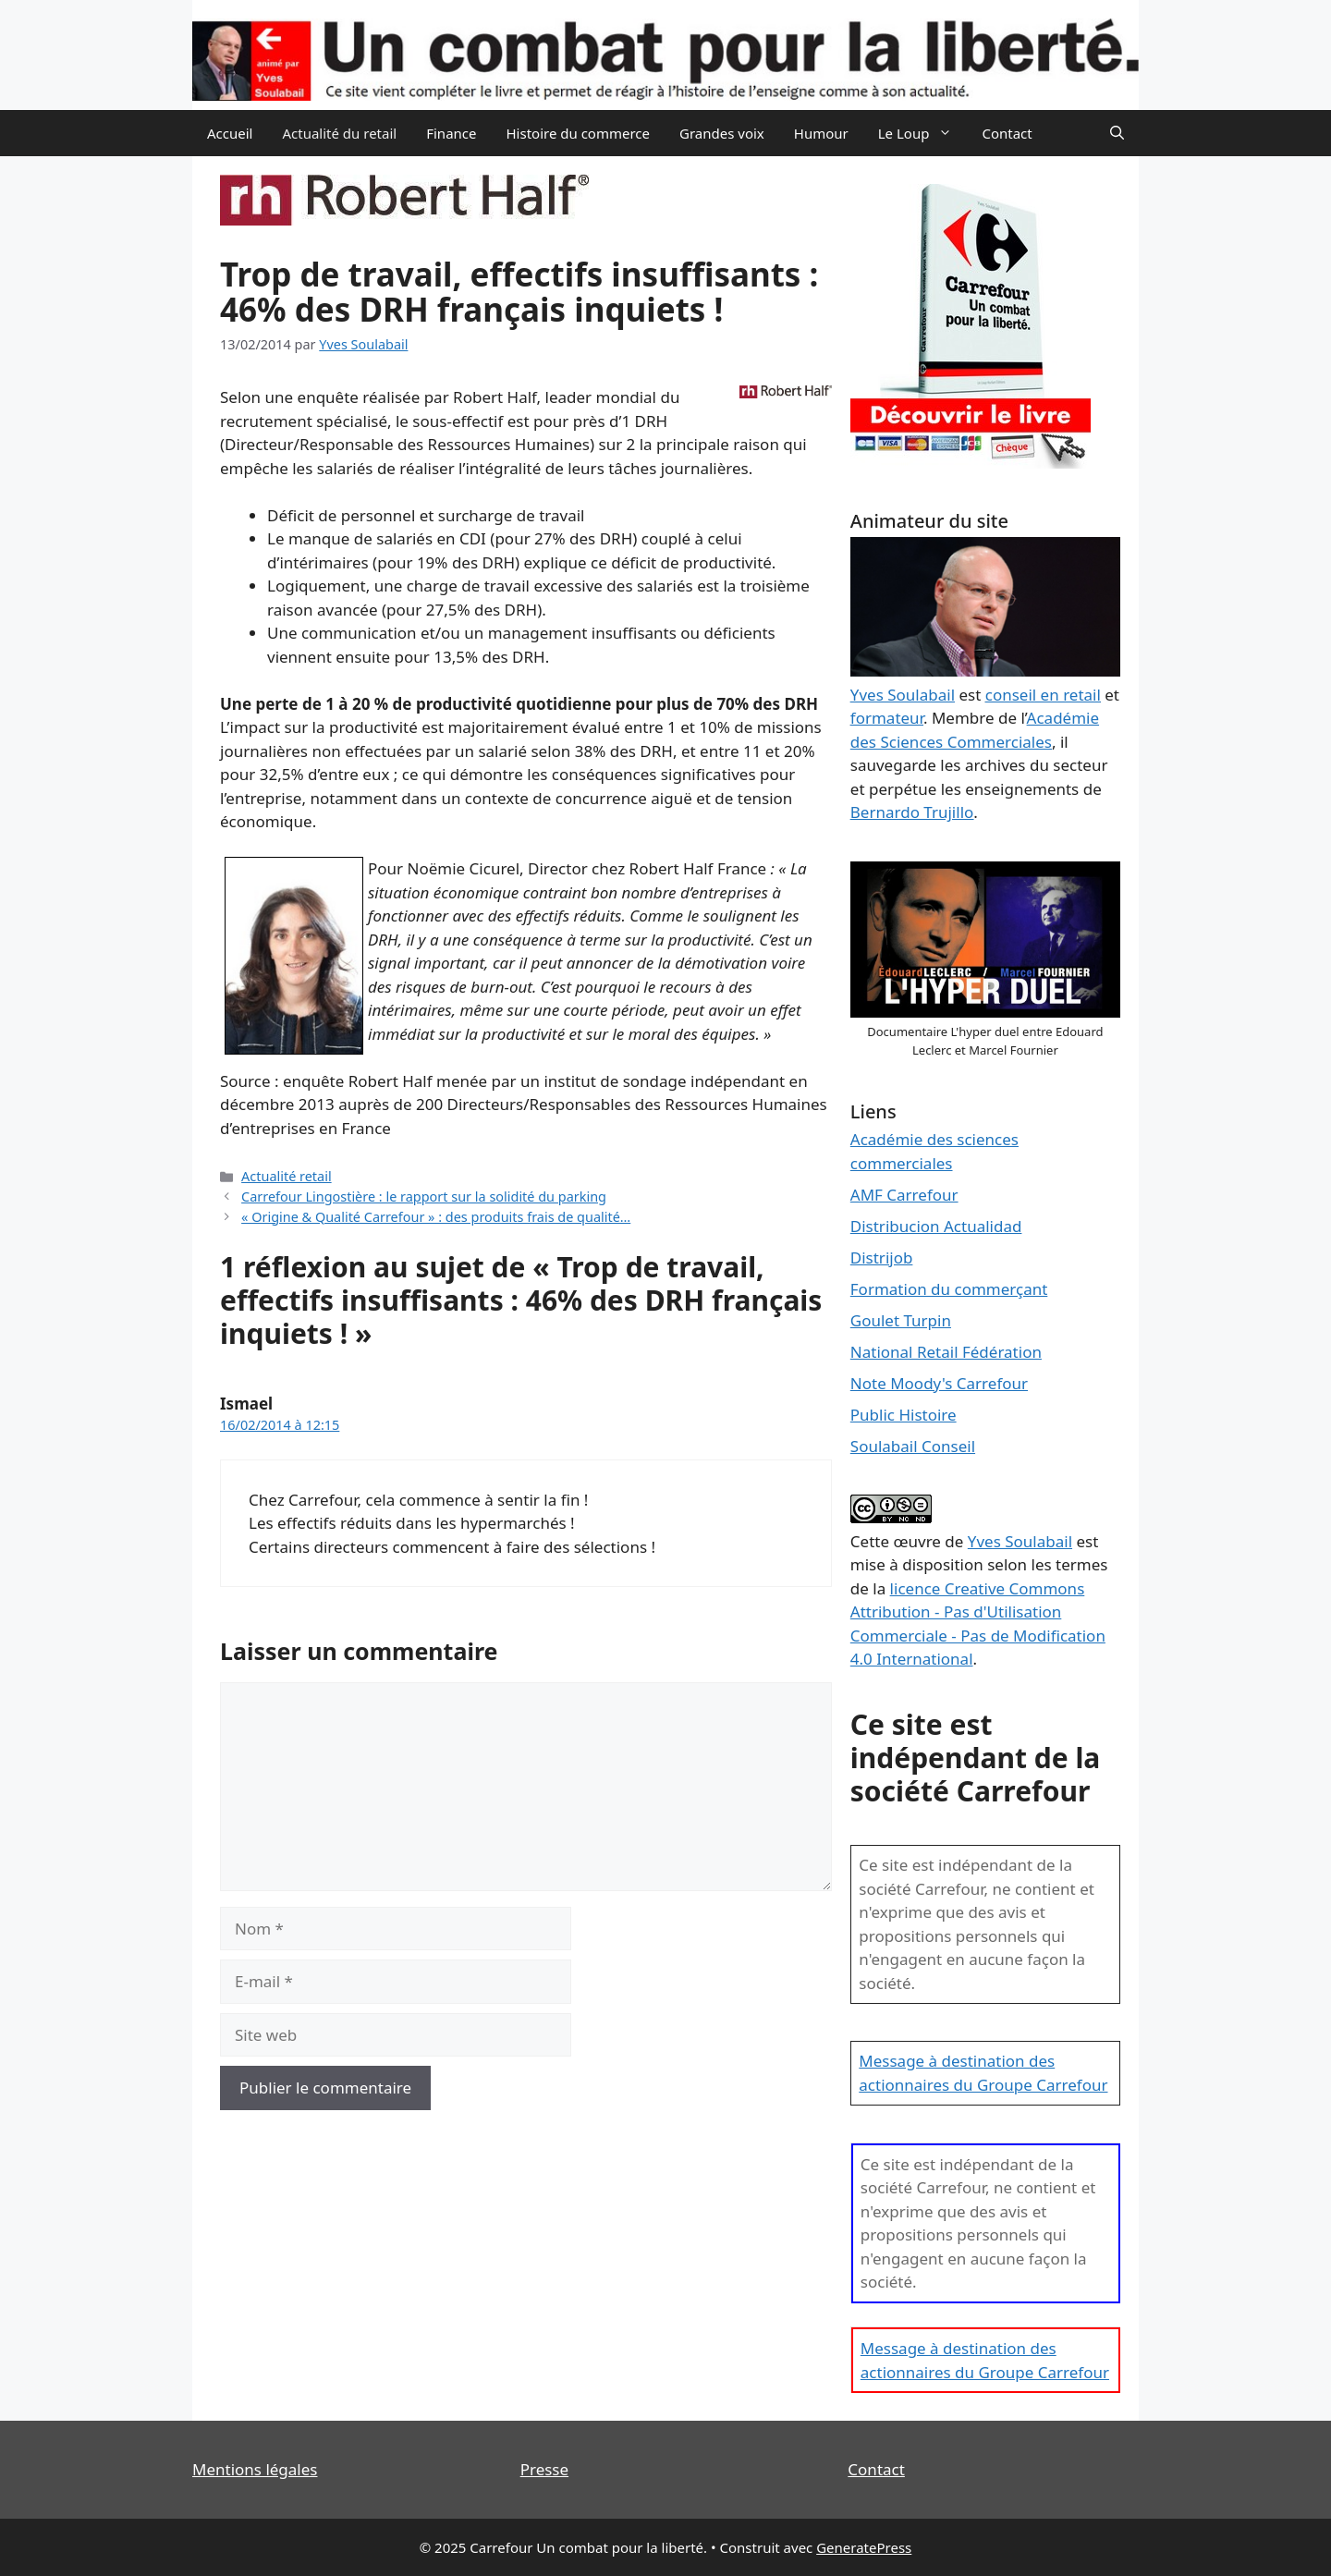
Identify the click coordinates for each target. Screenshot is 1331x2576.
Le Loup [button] (923, 133)
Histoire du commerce (578, 133)
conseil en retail (1043, 694)
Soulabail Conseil (912, 1446)
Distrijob (881, 1257)
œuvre (917, 1541)
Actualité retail (286, 1176)
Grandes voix (721, 133)
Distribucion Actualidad (936, 1226)
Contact (1007, 133)
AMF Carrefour (904, 1194)
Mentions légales (254, 2469)
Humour (821, 133)
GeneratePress (863, 2547)
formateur (886, 717)
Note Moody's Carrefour (939, 1383)
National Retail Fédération (946, 1351)
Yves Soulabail (1020, 1541)
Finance (451, 133)
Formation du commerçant (949, 1289)
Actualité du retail (339, 133)
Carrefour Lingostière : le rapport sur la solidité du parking (423, 1196)
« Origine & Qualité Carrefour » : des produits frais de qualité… (435, 1217)
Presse (544, 2469)
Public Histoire (903, 1414)
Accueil (229, 133)
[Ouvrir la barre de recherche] (1117, 133)
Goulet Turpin (900, 1320)
